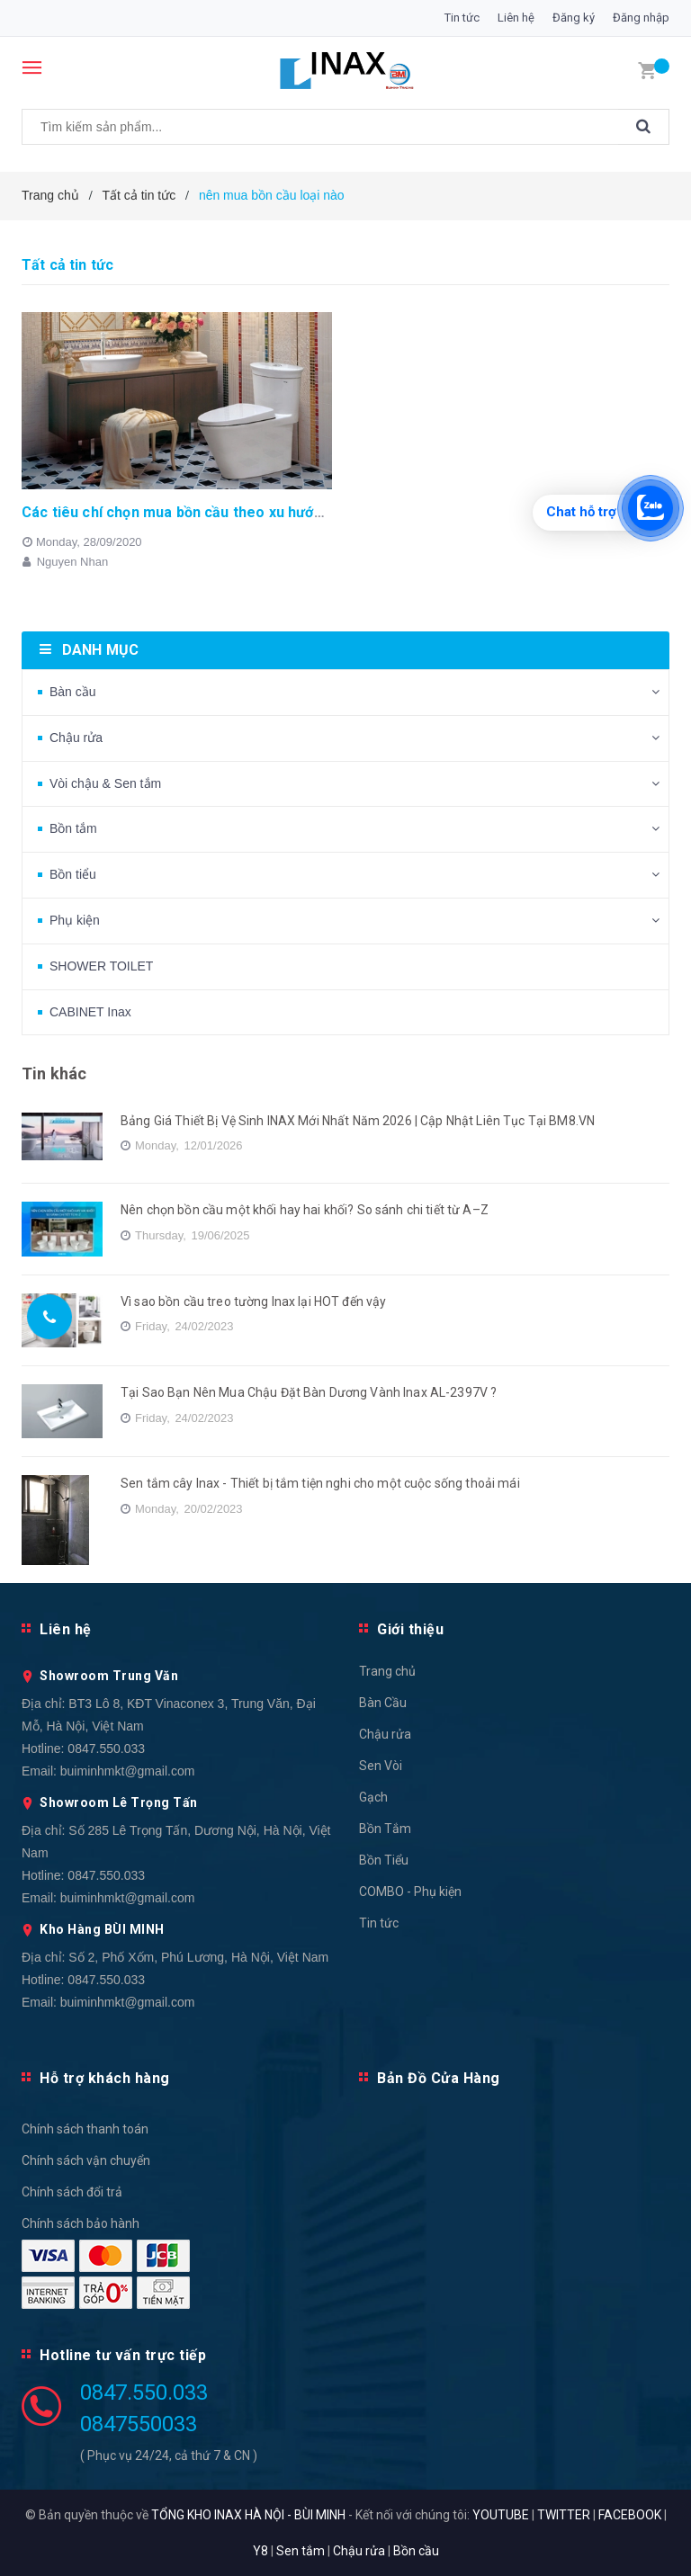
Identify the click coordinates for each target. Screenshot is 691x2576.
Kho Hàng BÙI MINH (102, 1929)
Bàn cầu (72, 691)
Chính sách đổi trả (72, 2192)
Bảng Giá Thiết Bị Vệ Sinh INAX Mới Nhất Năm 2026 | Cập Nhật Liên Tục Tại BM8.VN (358, 1121)
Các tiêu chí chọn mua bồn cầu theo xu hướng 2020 (195, 512)
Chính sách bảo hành (80, 2223)
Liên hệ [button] (66, 1629)
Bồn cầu (416, 2551)
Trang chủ (387, 1671)
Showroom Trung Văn (109, 1675)
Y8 (260, 2551)
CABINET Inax (90, 1012)
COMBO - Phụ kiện (410, 1891)
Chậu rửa (76, 737)
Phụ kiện (74, 920)
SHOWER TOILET (101, 966)
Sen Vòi (380, 1765)
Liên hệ (516, 17)
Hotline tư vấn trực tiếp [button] (123, 2355)
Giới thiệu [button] (410, 1629)
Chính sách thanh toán (85, 2129)
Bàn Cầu (383, 1702)
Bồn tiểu (72, 874)
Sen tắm (300, 2551)
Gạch (373, 1797)
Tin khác (54, 1073)
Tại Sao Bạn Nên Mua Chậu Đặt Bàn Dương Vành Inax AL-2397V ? (309, 1392)
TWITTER (563, 2515)
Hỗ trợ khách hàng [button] (105, 2078)
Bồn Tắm (385, 1828)
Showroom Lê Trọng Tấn (119, 1802)
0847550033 (138, 2424)
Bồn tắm (73, 828)
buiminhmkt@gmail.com (127, 1771)
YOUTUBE (500, 2515)
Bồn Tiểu (383, 1860)
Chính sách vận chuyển (86, 2160)
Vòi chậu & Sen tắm (105, 783)
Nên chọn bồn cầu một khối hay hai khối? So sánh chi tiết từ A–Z (305, 1210)
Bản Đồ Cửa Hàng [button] (438, 2078)
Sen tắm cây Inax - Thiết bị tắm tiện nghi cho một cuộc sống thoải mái (320, 1483)
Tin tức (462, 17)
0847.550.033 (106, 1748)
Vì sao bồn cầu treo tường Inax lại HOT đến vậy (253, 1301)
